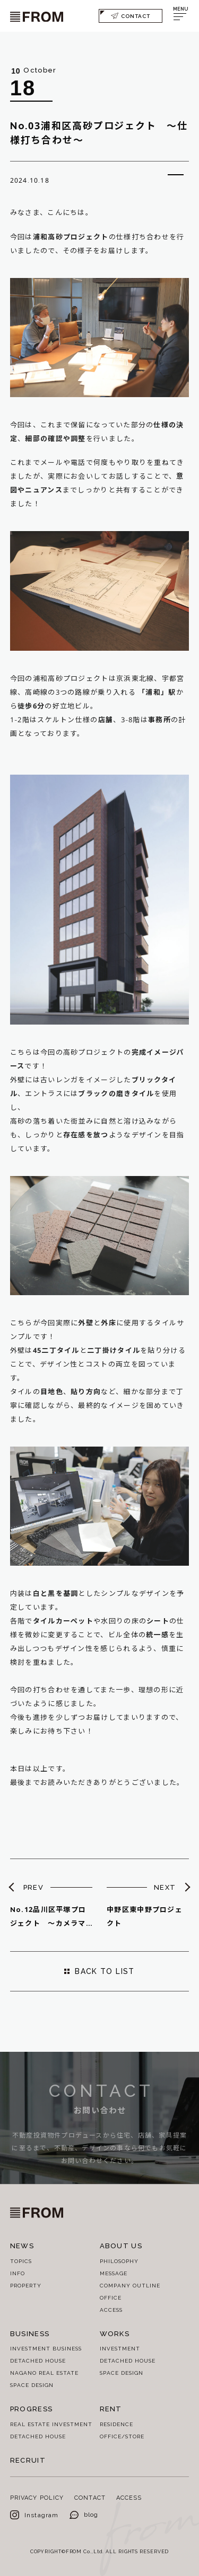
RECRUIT (28, 2460)
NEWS (22, 2245)
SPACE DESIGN (32, 2385)
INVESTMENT (120, 2348)
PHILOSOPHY (119, 2261)
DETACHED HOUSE (38, 2360)
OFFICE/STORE (122, 2436)
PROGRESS (31, 2408)
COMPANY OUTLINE (130, 2285)
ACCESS (111, 2309)
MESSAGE (113, 2273)
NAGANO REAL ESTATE (44, 2372)
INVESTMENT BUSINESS (46, 2348)
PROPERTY (25, 2285)
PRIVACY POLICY (37, 2497)
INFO (17, 2273)
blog (84, 2514)
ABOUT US (121, 2245)
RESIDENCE (116, 2424)
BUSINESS (29, 2333)
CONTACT (130, 16)
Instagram (34, 2514)
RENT (111, 2408)
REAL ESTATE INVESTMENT (51, 2424)
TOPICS (21, 2261)
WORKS (115, 2333)
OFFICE (111, 2297)
